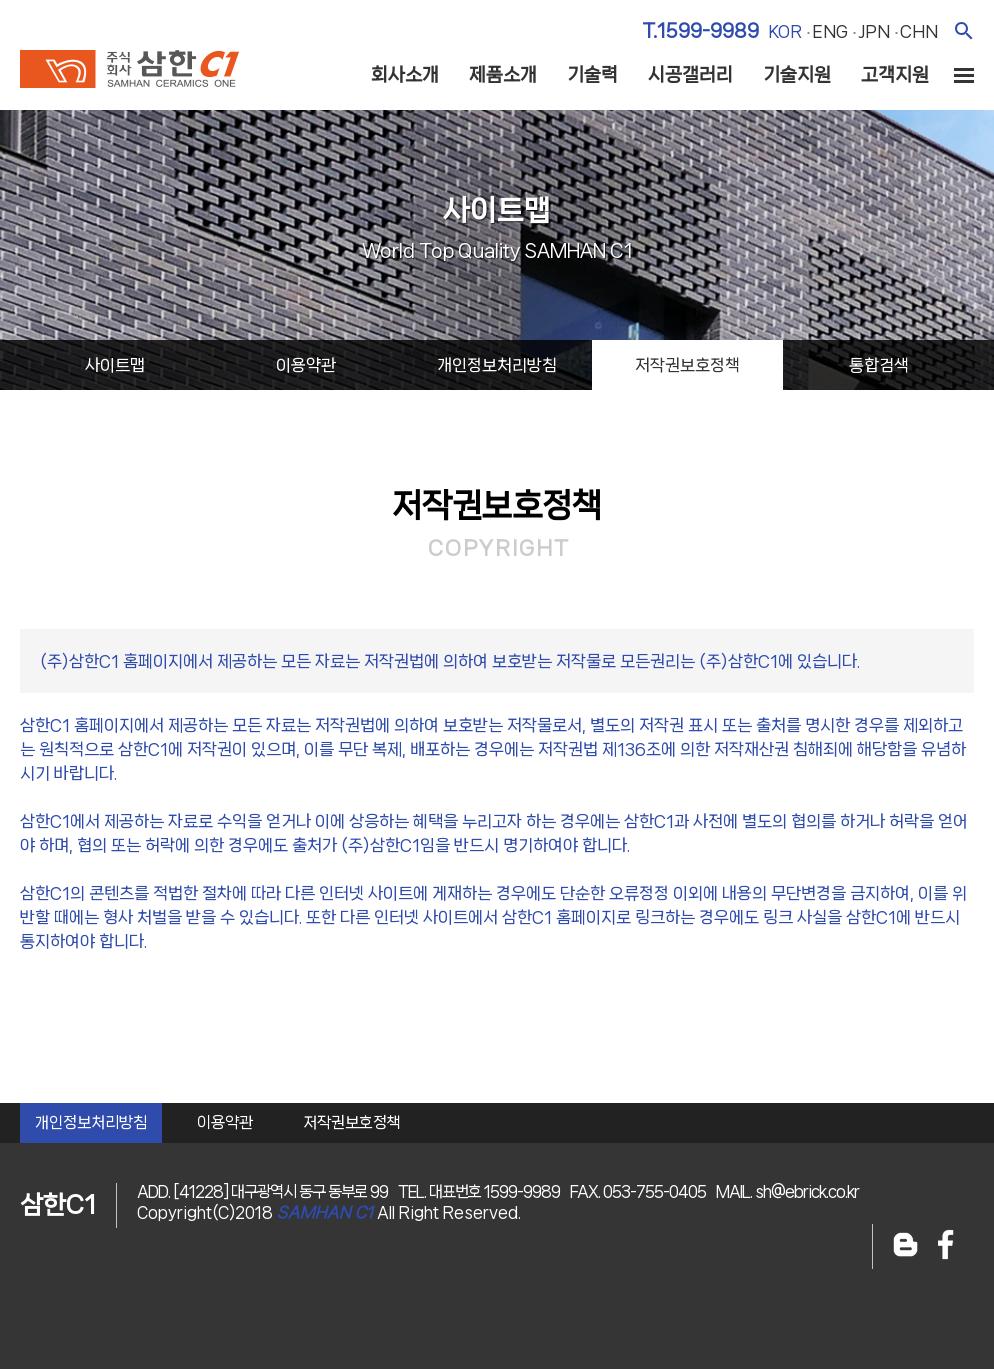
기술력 (592, 75)
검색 (963, 30)
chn (919, 31)
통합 (879, 365)
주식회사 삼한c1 (129, 69)
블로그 (905, 1246)
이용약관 (225, 1122)
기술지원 (797, 75)
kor (785, 31)
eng (830, 31)
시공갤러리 (690, 75)
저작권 (687, 365)
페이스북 (946, 1246)
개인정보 (497, 365)
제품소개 (503, 75)
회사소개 (405, 75)
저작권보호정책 (352, 1122)
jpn (874, 31)
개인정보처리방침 (91, 1122)
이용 (306, 365)
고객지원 (895, 75)
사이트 (115, 365)
